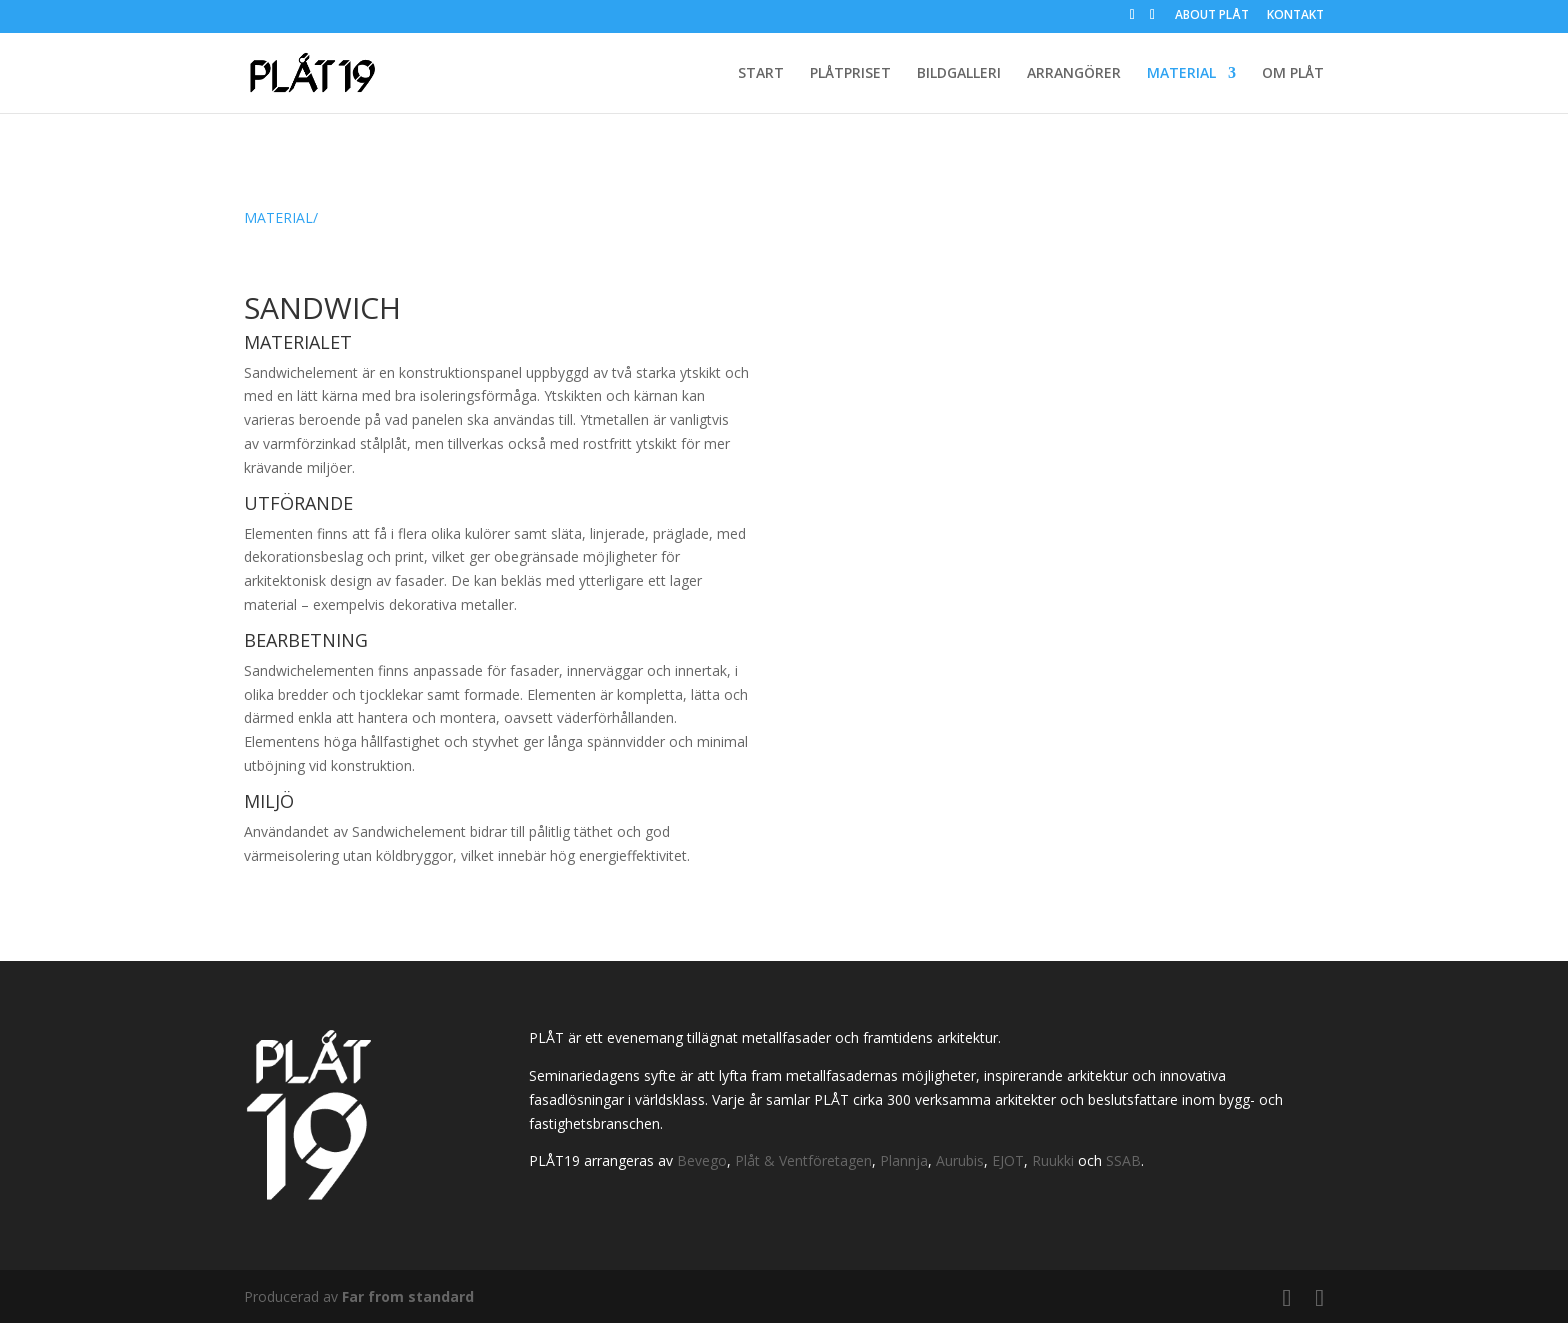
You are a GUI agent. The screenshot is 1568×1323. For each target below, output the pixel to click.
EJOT (1008, 1160)
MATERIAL (1181, 74)
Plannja (904, 1160)
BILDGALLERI (959, 74)
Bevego (702, 1160)
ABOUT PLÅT (1212, 16)
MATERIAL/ (281, 217)
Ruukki (1053, 1160)
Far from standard (408, 1296)
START (761, 74)
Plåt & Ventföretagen (803, 1160)
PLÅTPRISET (850, 74)
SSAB (1123, 1160)
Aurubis (960, 1160)
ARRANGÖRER (1074, 74)
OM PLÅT (1293, 74)
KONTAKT (1295, 16)
